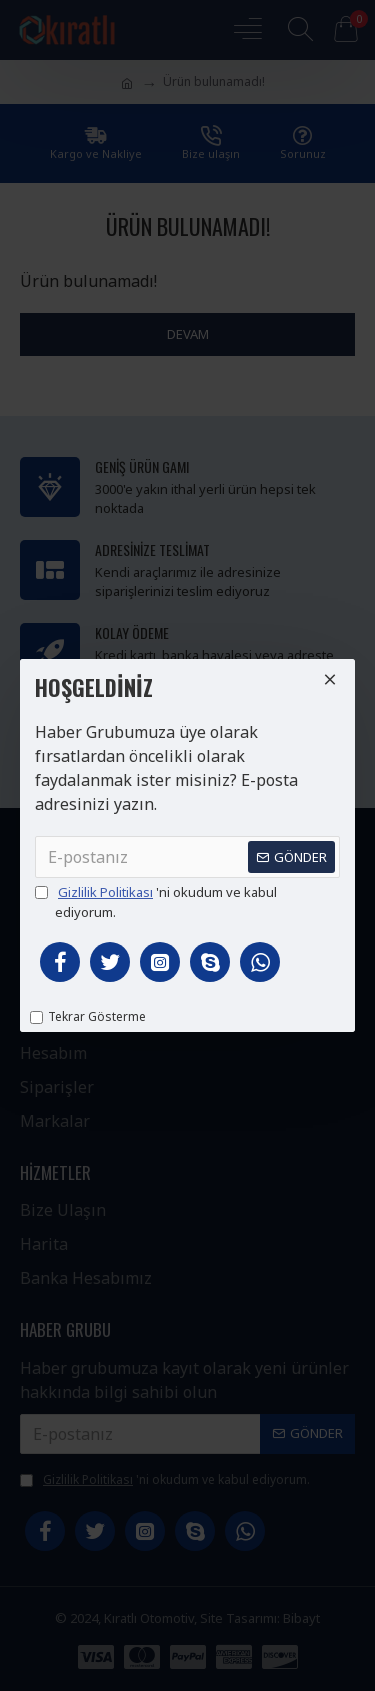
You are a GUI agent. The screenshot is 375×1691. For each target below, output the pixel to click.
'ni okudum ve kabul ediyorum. (156, 902)
